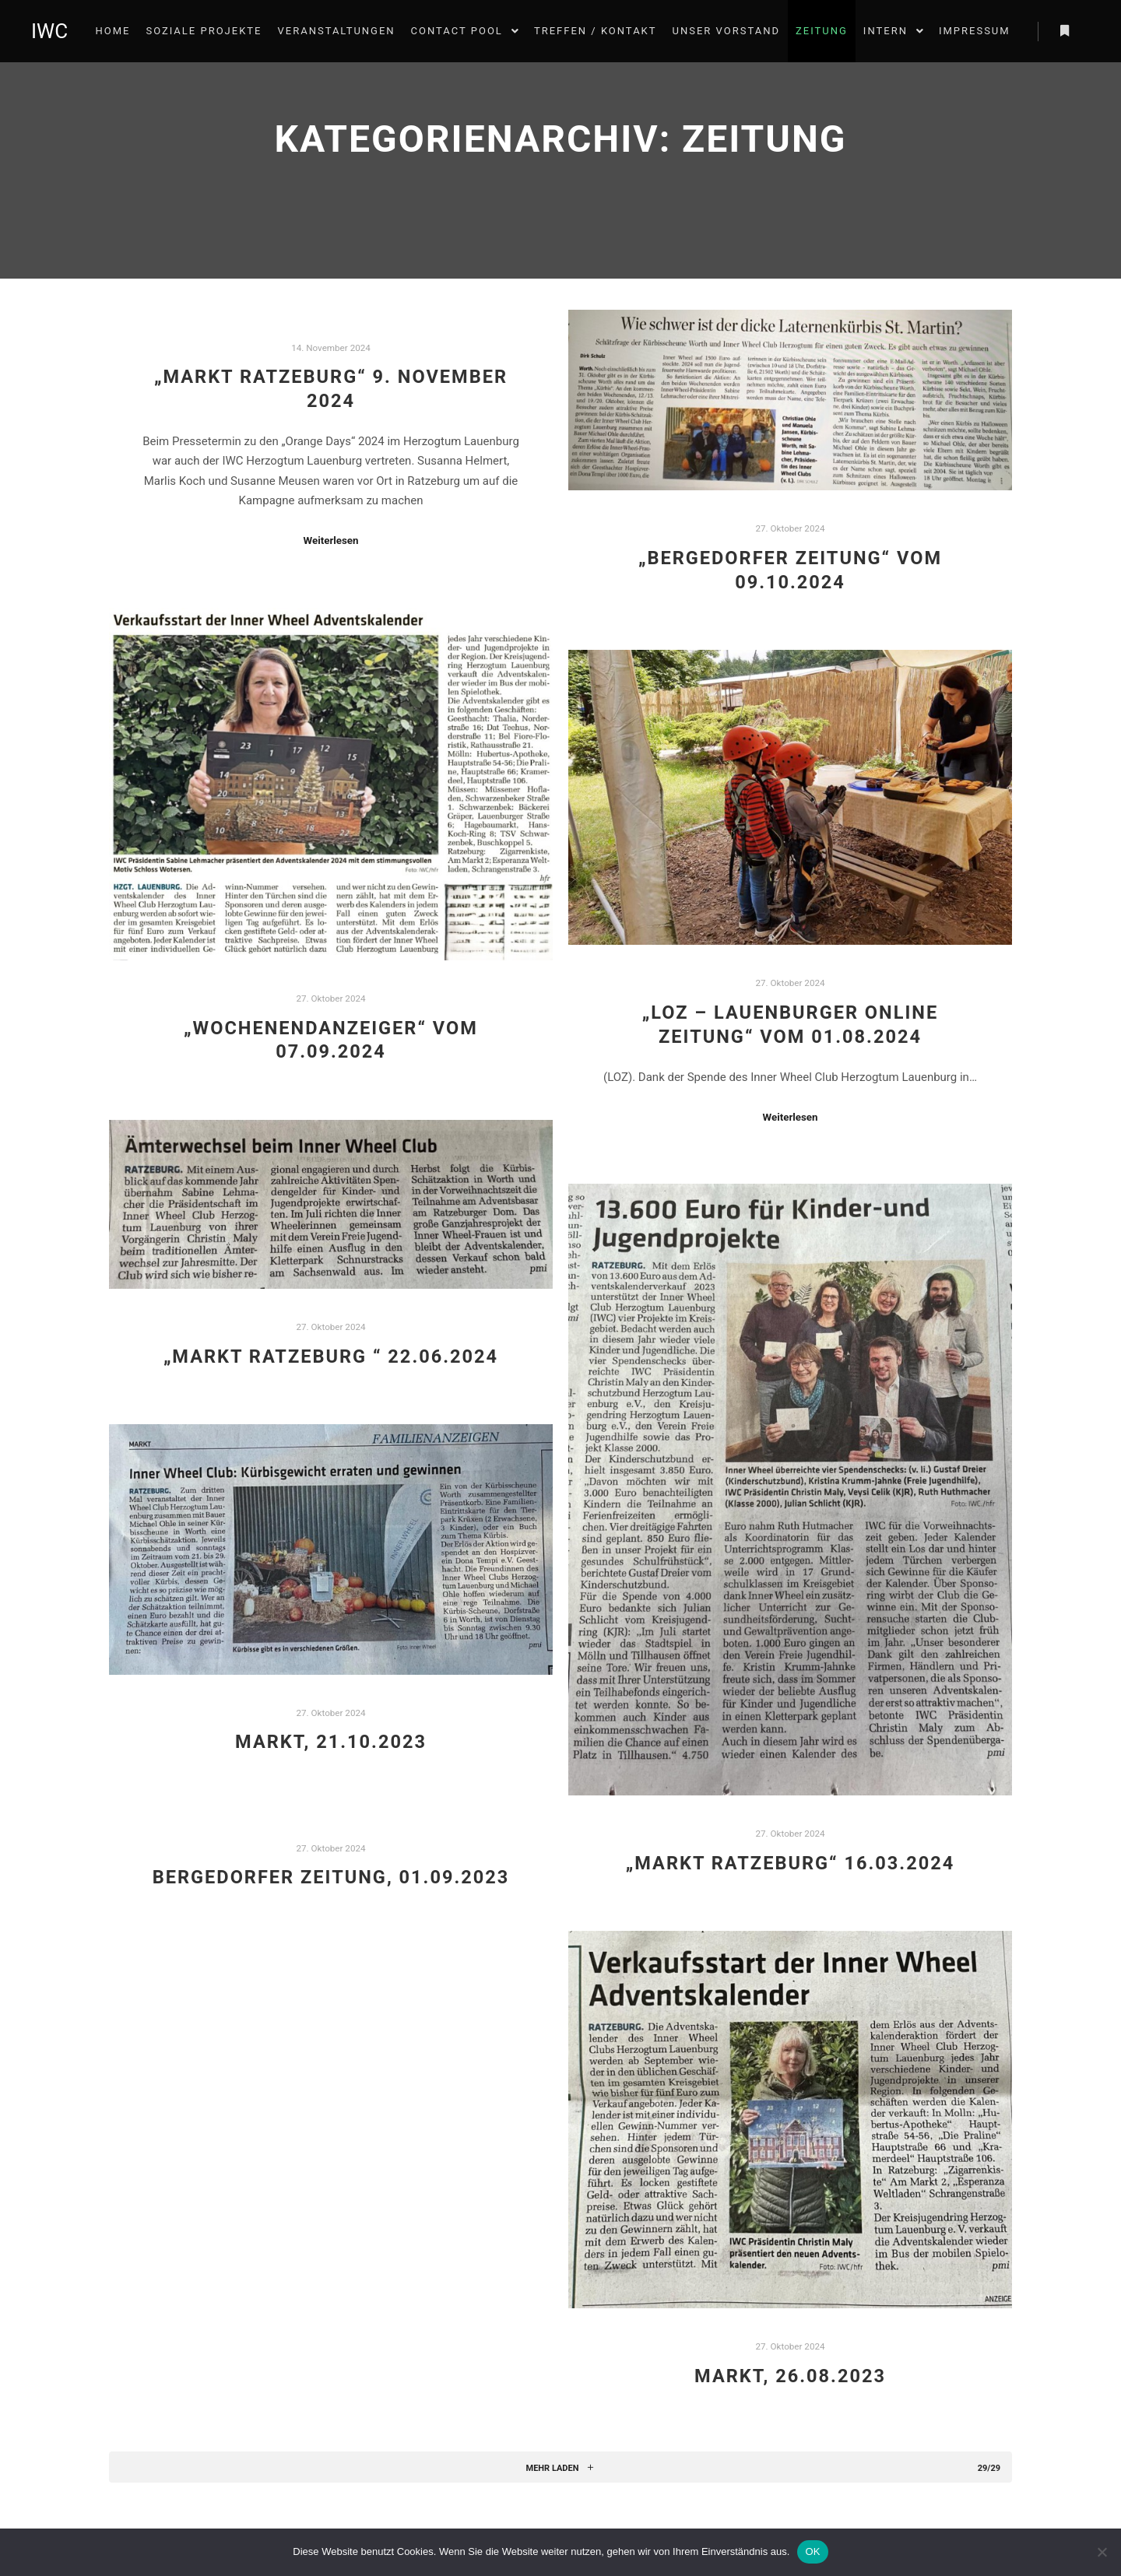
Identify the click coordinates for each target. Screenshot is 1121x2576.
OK (812, 2551)
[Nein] (1101, 2552)
